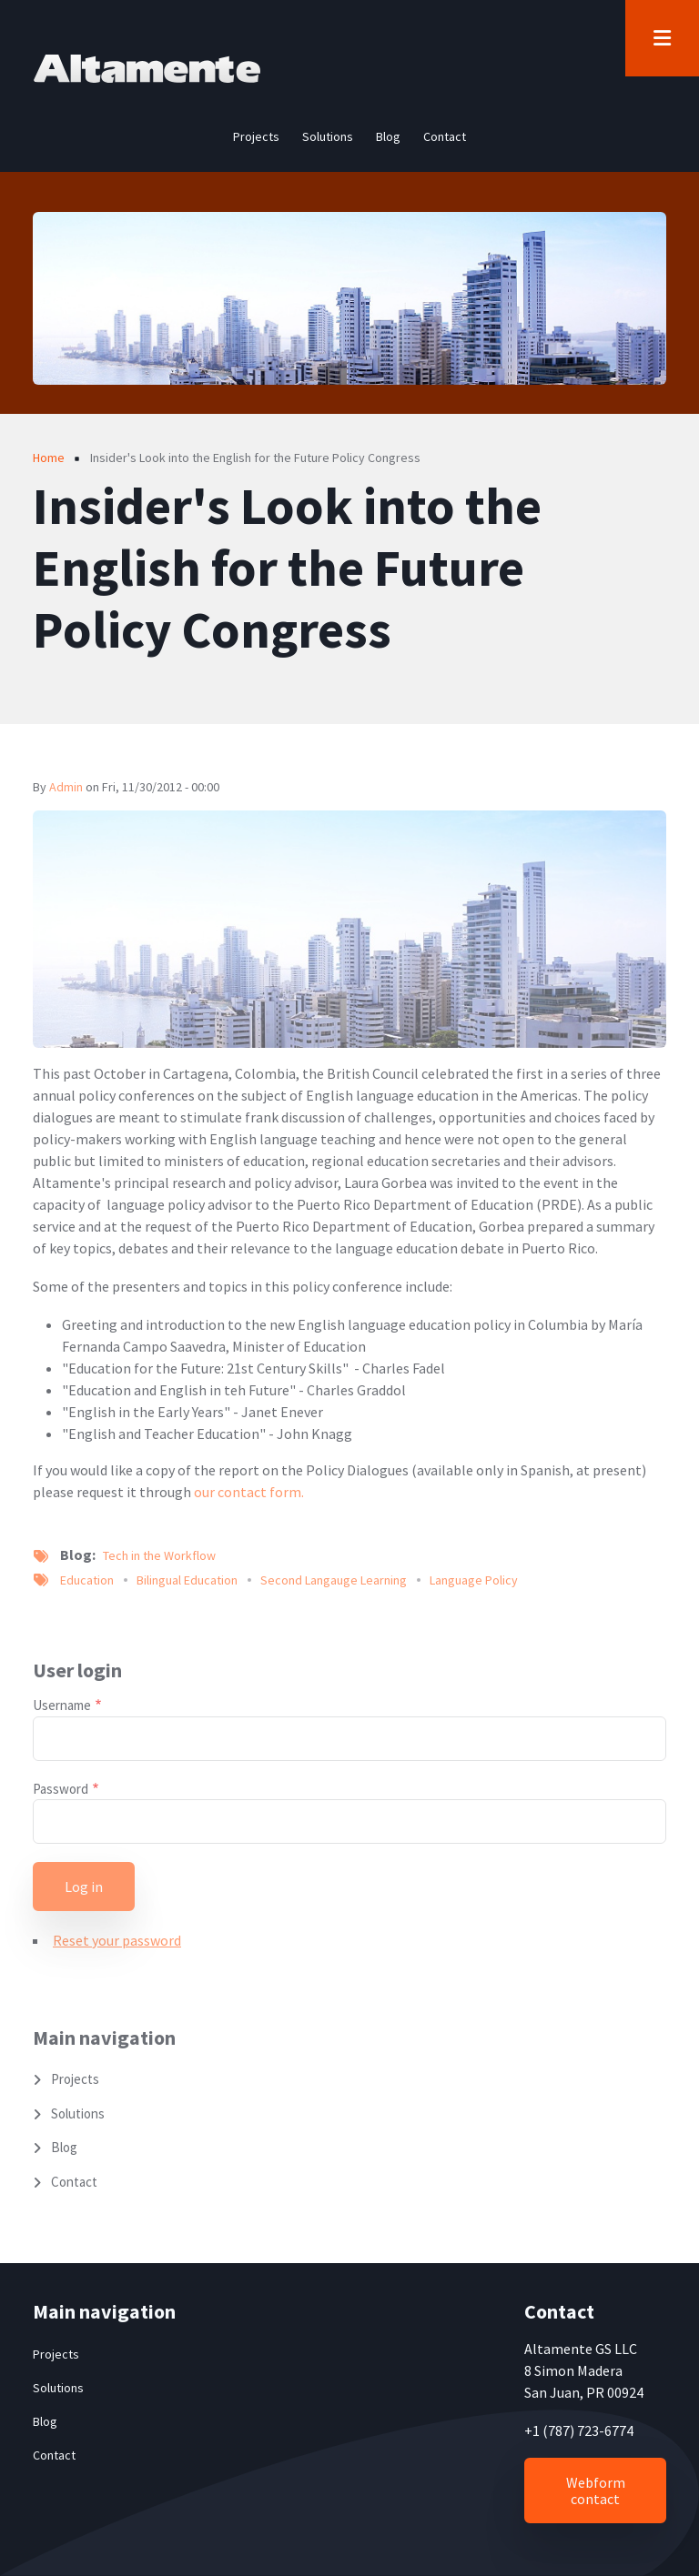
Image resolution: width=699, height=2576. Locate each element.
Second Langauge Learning (333, 1580)
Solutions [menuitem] (327, 136)
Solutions (78, 2113)
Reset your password (117, 1940)
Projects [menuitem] (256, 136)
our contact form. (249, 1492)
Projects (75, 2079)
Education (87, 1580)
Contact (74, 2181)
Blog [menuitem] (388, 136)
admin (66, 787)
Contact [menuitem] (444, 136)
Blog (64, 2147)
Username (62, 1705)
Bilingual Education (187, 1580)
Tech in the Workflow (159, 1555)
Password (60, 1788)
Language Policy (474, 1580)
